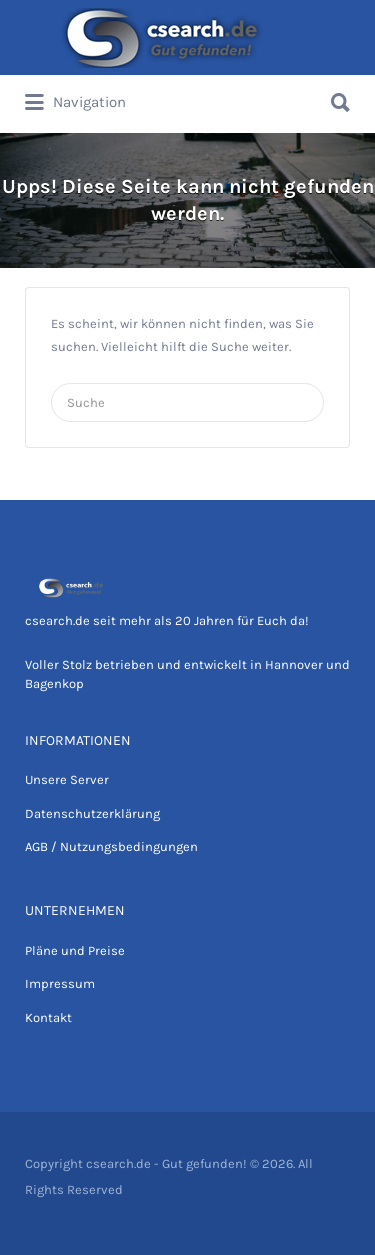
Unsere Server (67, 779)
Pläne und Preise (75, 950)
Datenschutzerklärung (92, 813)
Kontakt (48, 1017)
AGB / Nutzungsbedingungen (111, 846)
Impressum (60, 983)
